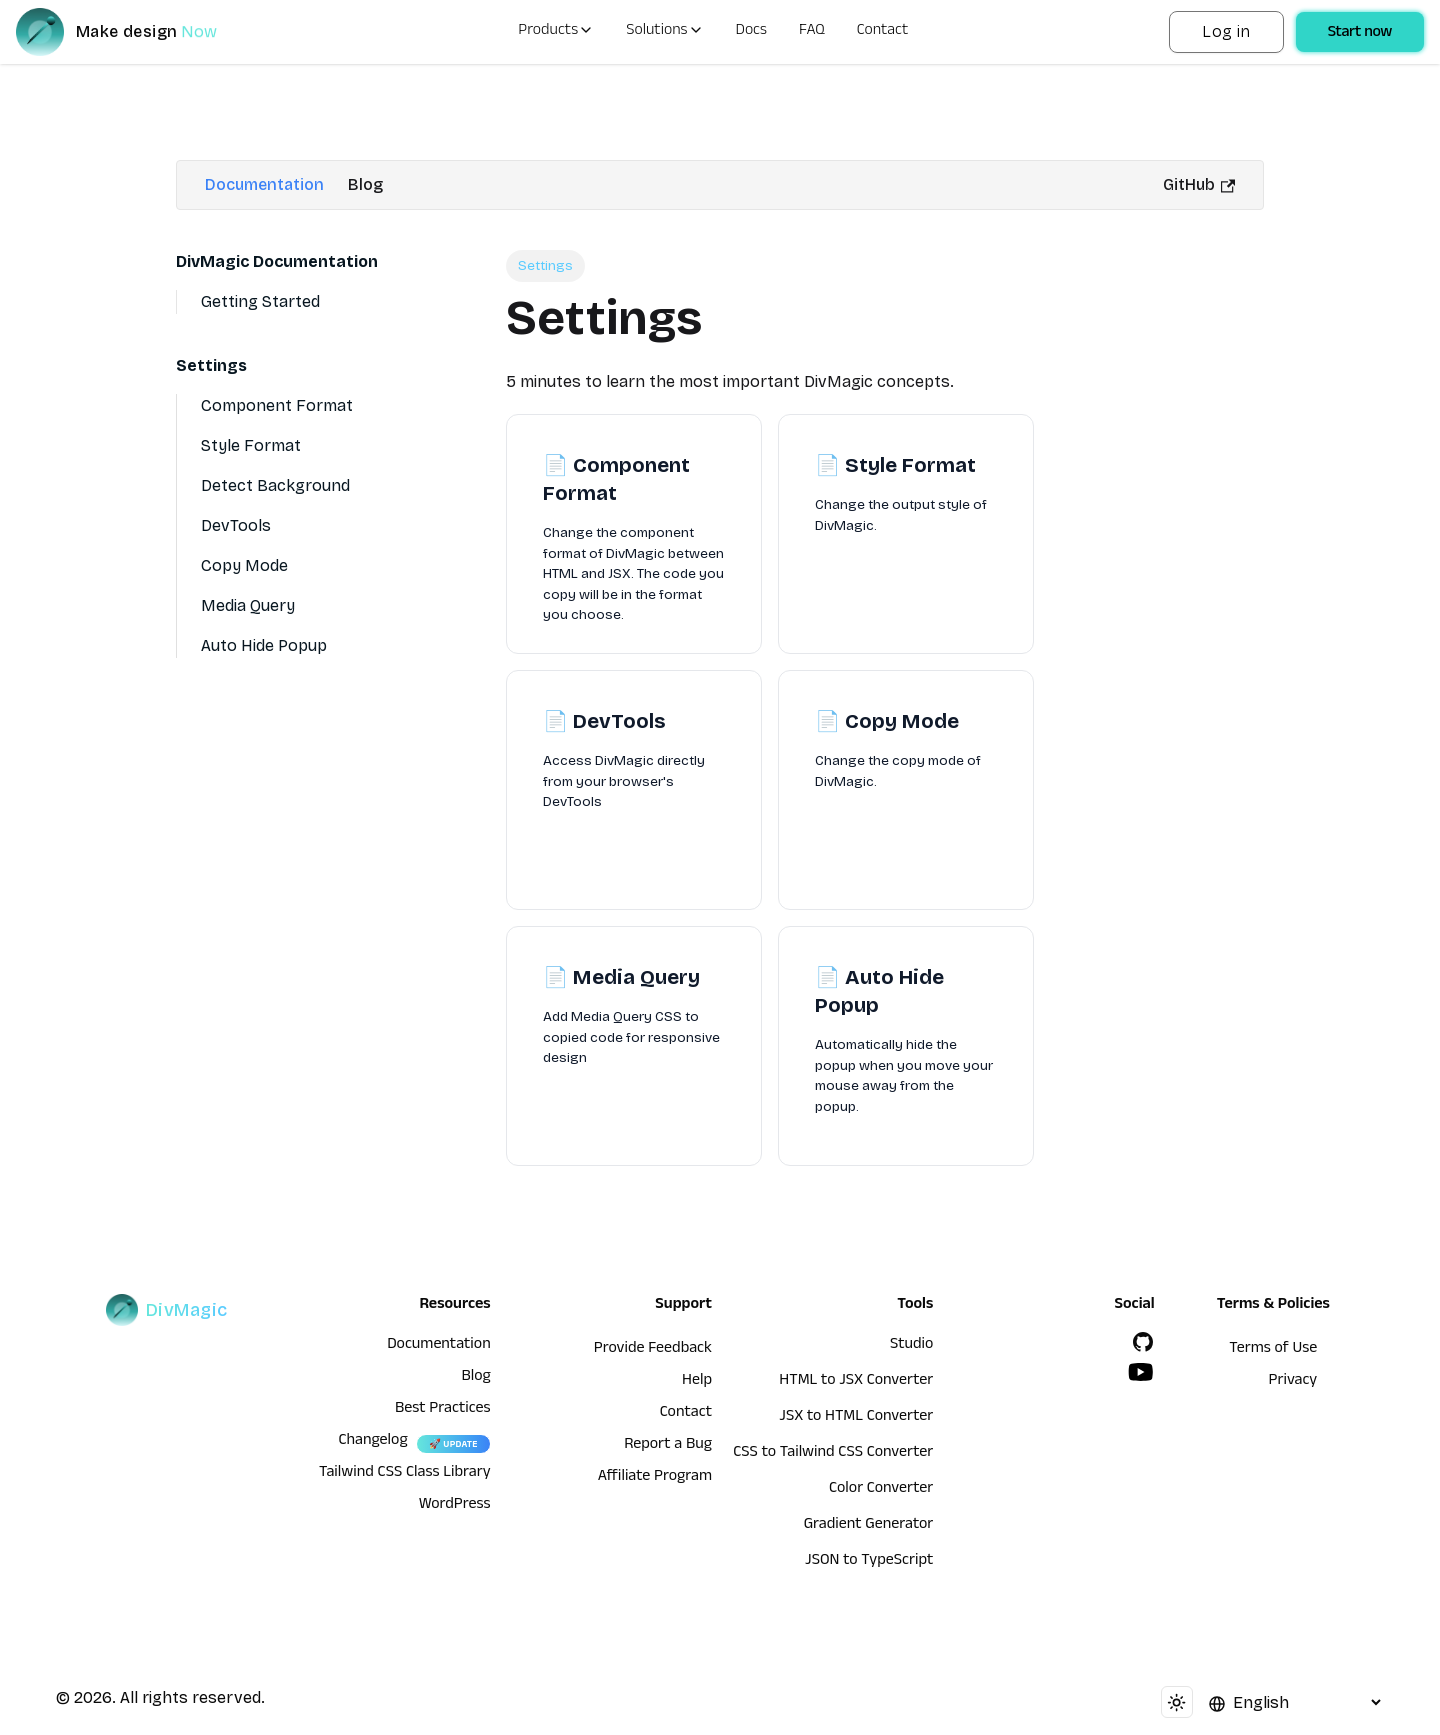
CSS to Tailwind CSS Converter (833, 1454)
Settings (211, 365)
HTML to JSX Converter (856, 1382)
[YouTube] (1141, 1372)
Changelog (372, 1442)
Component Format (277, 405)
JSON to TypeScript (869, 1562)
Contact (883, 32)
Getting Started (260, 301)
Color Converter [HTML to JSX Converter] (881, 1490)
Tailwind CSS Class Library (405, 1474)
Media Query (248, 605)
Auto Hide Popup (264, 645)
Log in (1226, 31)
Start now (1360, 34)
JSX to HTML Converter (856, 1418)
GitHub (1199, 184)
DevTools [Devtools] (236, 525)
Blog (365, 184)
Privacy (1293, 1382)
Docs (751, 32)
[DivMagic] (136, 32)
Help (697, 1382)
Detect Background (275, 485)
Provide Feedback (653, 1350)
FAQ (812, 32)
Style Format (251, 445)
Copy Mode (244, 565)
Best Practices (443, 1410)
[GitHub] (1143, 1342)
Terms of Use (1273, 1350)
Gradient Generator (869, 1526)
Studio (911, 1346)
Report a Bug (668, 1446)
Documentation (264, 184)
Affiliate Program (655, 1478)
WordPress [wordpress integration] (455, 1506)
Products (556, 32)
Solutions (664, 32)
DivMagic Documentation (277, 261)
